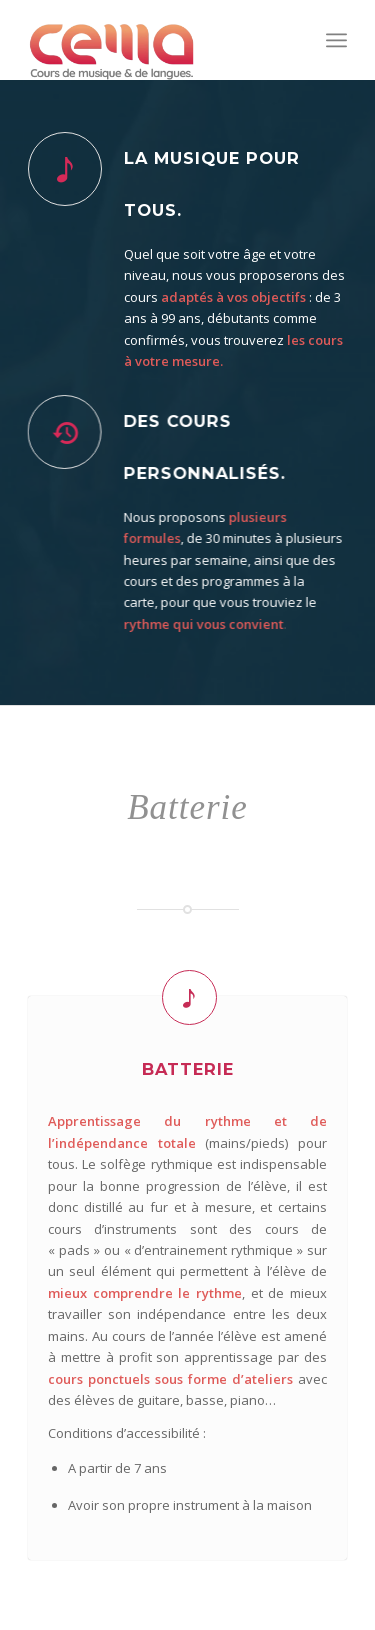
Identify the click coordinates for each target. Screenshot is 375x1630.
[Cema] (155, 40)
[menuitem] (336, 40)
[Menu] (336, 40)
